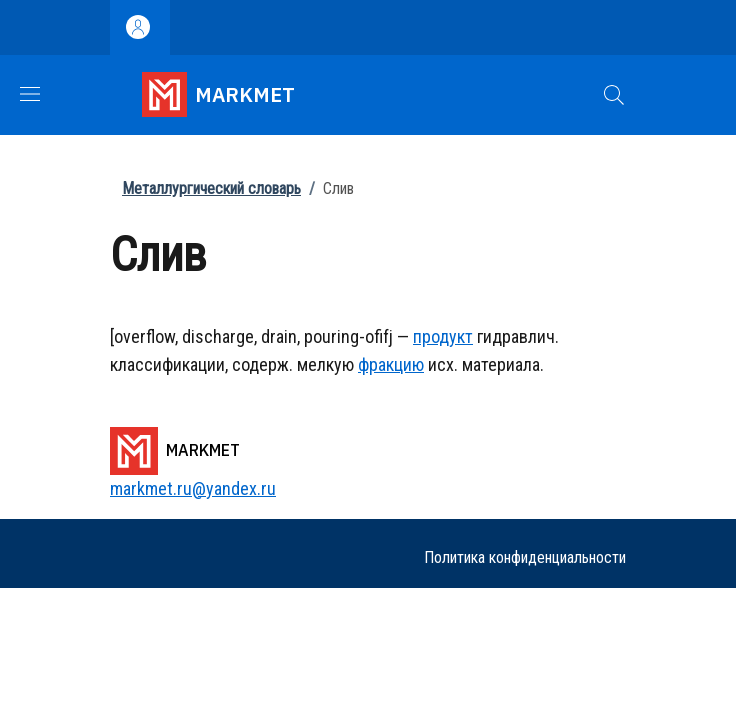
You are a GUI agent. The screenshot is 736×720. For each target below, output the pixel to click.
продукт (443, 336)
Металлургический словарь (211, 188)
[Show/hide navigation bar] (30, 94)
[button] (614, 95)
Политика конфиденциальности (525, 557)
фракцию (391, 364)
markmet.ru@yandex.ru (193, 488)
